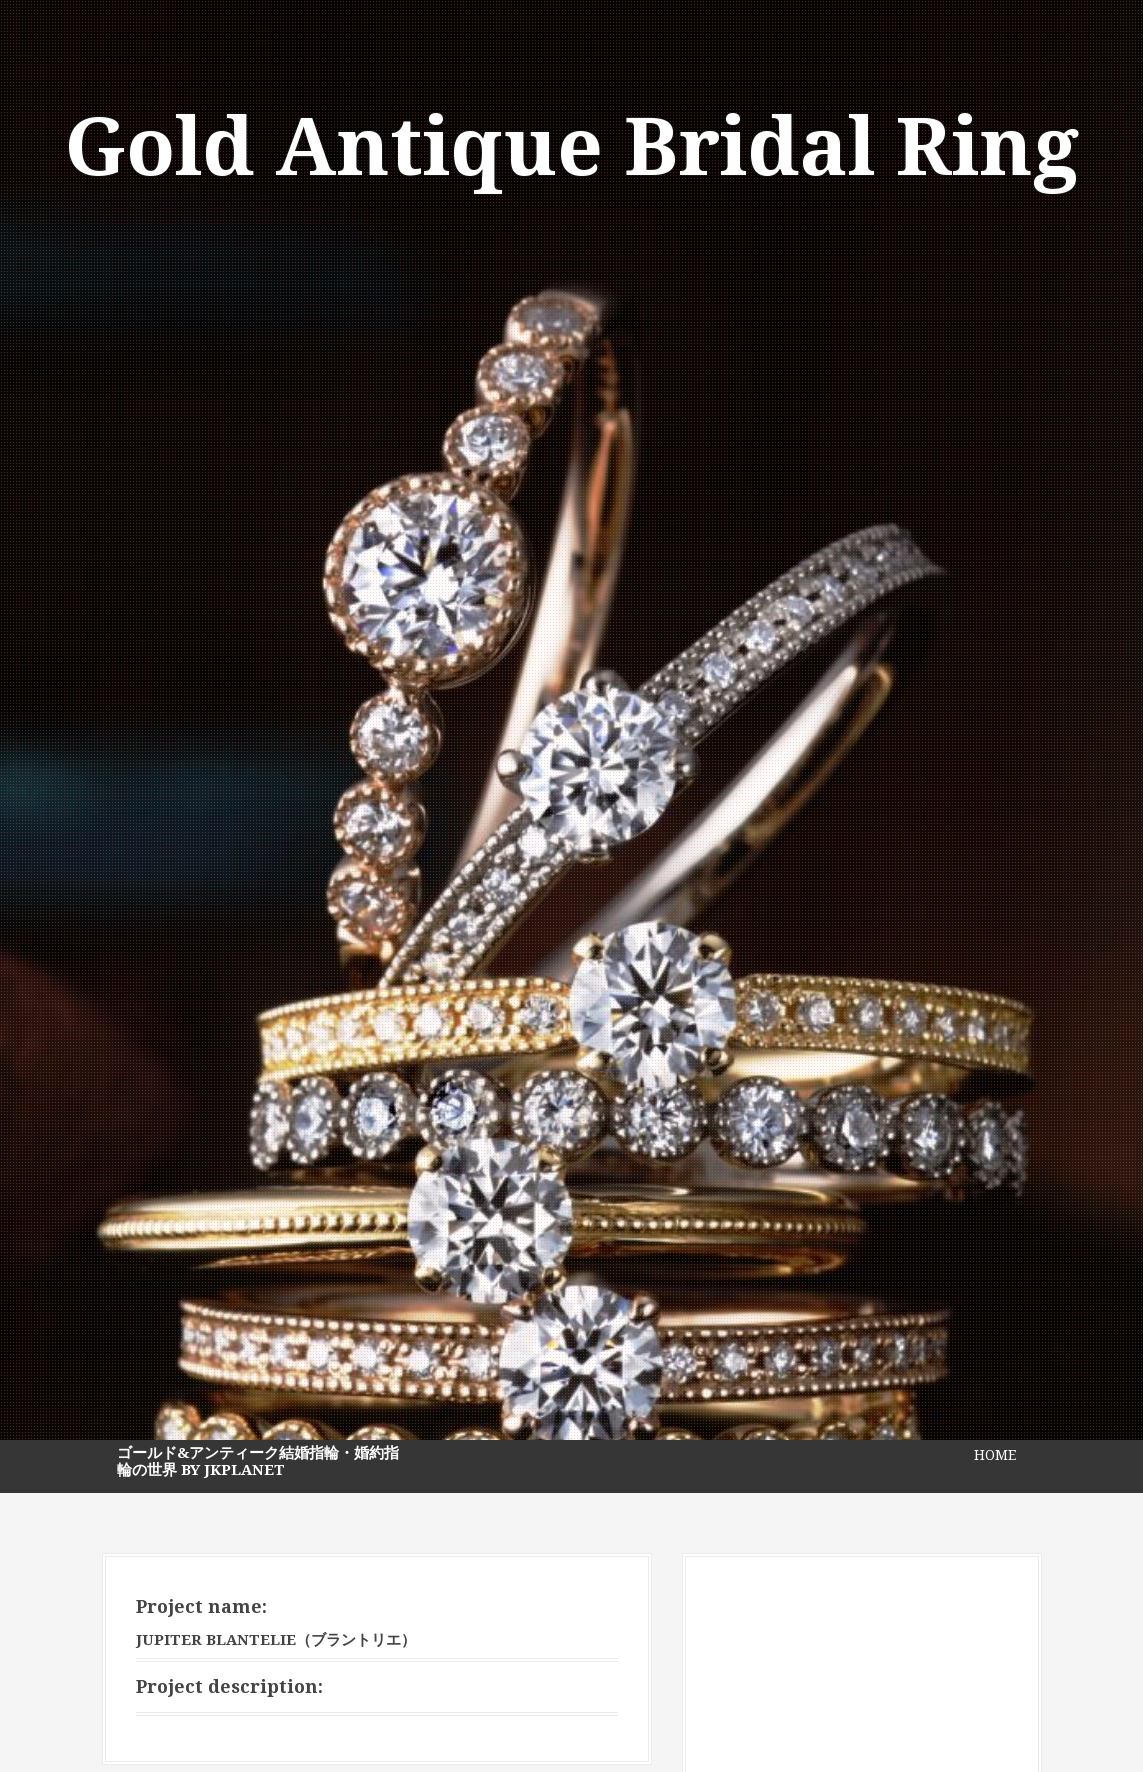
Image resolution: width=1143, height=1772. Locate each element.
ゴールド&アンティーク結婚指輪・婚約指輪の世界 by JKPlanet (258, 1461)
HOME (995, 1455)
